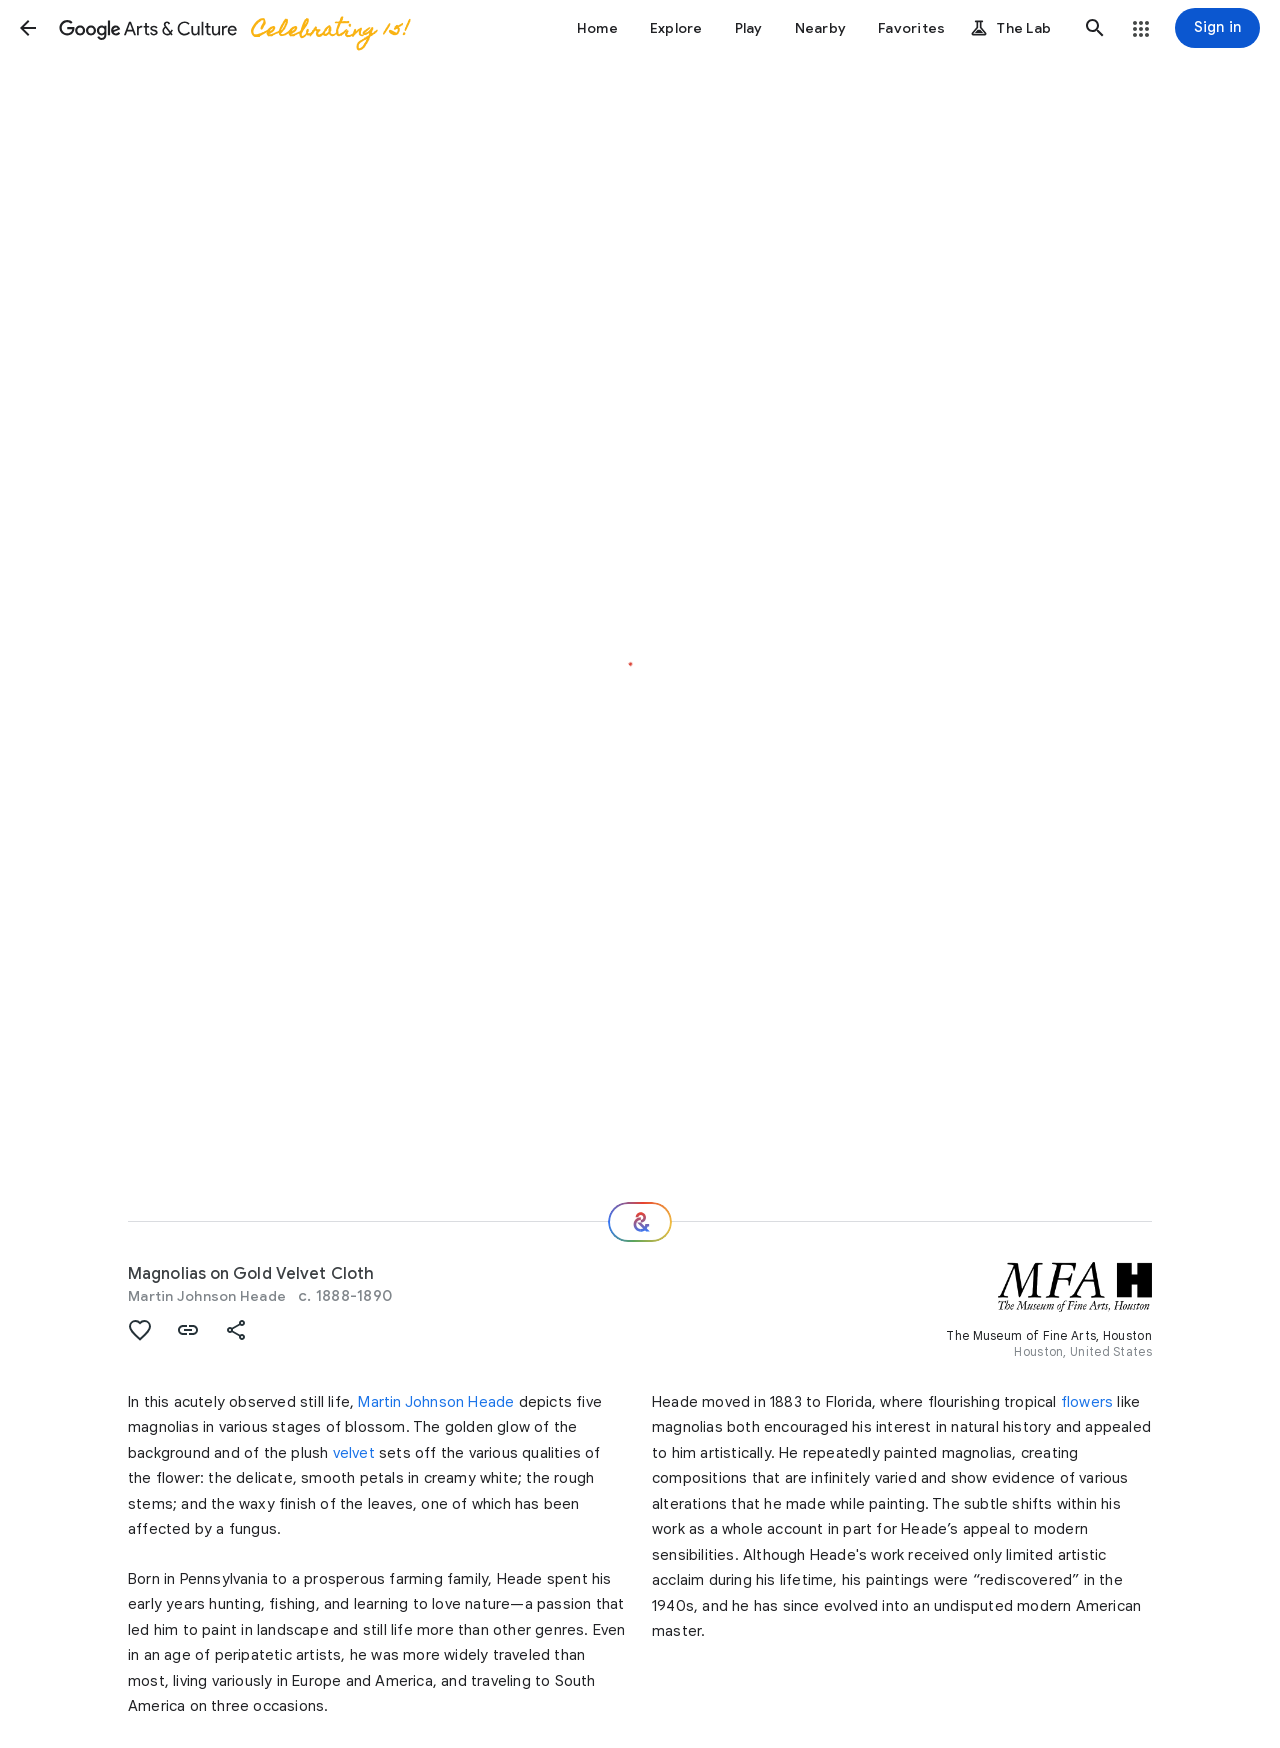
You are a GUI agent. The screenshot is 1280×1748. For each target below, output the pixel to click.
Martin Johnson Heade (207, 1296)
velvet (354, 1453)
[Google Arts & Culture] (233, 28)
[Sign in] (1217, 28)
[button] (28, 28)
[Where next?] (640, 1222)
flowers (1087, 1402)
